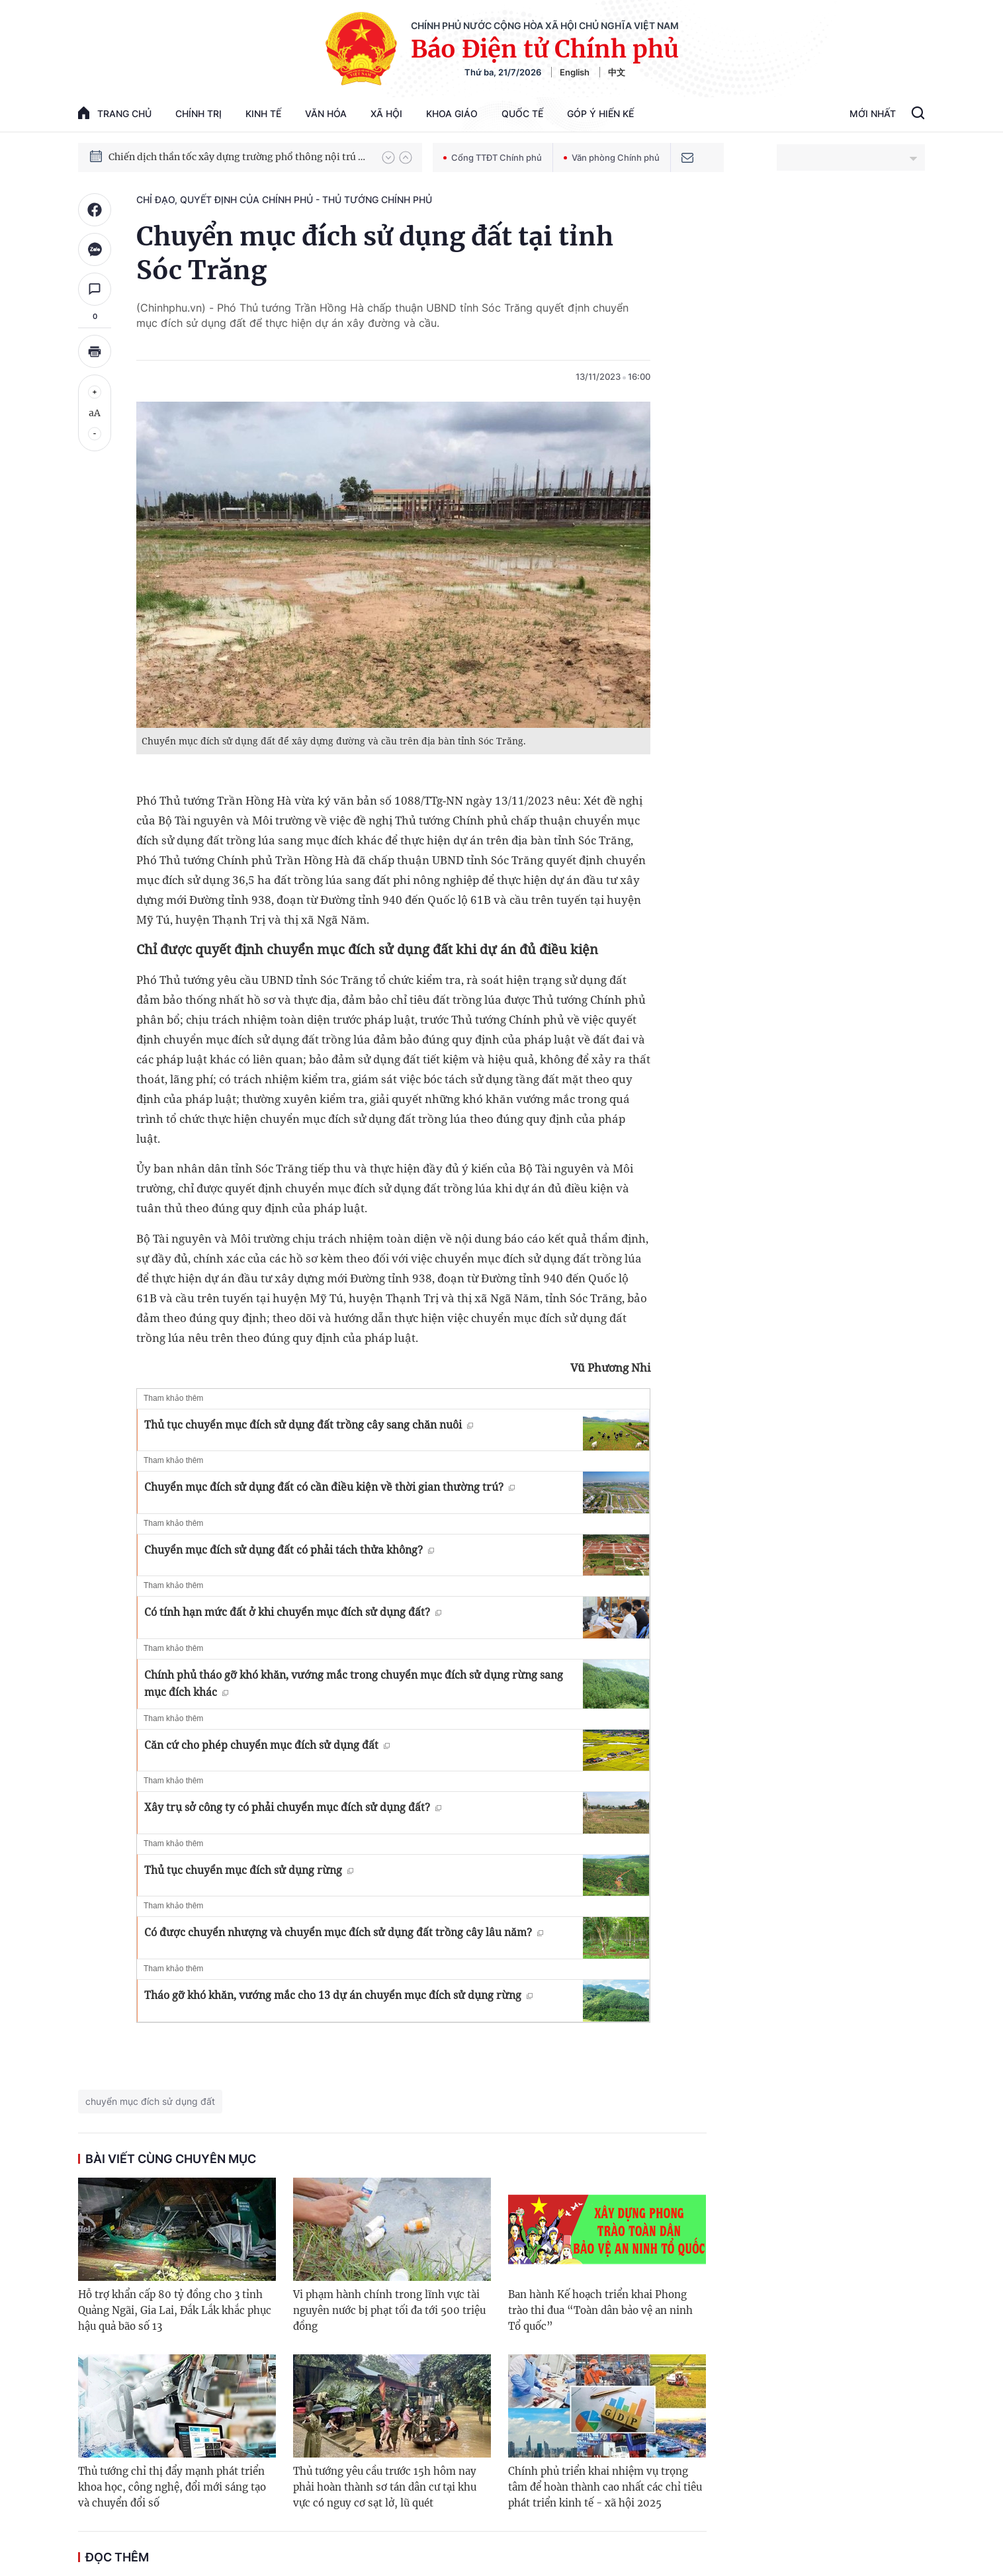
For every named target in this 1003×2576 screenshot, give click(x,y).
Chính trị (198, 113)
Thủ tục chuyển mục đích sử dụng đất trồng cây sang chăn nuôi (308, 1424)
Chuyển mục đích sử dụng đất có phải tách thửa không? (289, 1549)
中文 (616, 72)
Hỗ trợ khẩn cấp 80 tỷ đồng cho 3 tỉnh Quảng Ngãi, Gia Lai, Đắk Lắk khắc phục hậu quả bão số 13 (174, 2310)
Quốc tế (522, 113)
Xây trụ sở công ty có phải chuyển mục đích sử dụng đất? (292, 1807)
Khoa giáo (452, 113)
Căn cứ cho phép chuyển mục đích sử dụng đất (267, 1745)
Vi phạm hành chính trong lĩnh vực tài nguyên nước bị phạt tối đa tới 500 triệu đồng (389, 2310)
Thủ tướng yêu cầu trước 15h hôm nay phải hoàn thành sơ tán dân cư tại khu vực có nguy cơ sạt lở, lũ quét (384, 2487)
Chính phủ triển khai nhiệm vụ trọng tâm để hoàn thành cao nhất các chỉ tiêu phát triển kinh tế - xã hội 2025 (605, 2487)
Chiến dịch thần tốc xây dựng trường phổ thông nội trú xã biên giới (239, 157)
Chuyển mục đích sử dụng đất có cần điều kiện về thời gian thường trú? (329, 1487)
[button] (388, 157)
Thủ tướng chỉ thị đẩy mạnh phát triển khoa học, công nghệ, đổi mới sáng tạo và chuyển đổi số (172, 2487)
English (574, 72)
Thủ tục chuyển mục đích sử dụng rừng (248, 1870)
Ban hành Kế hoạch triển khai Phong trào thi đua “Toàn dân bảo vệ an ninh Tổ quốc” (600, 2310)
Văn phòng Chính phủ (612, 157)
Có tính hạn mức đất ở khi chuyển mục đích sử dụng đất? (292, 1612)
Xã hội (386, 113)
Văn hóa (326, 113)
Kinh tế (263, 113)
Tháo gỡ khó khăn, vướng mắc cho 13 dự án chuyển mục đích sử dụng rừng (338, 1995)
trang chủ (115, 113)
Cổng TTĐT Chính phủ (492, 157)
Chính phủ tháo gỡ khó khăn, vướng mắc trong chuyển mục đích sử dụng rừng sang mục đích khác (353, 1683)
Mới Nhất (873, 113)
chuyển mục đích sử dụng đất (150, 2101)
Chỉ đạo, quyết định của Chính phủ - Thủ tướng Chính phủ (284, 199)
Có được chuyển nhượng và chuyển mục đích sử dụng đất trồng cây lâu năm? (343, 1932)
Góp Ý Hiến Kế (600, 113)
